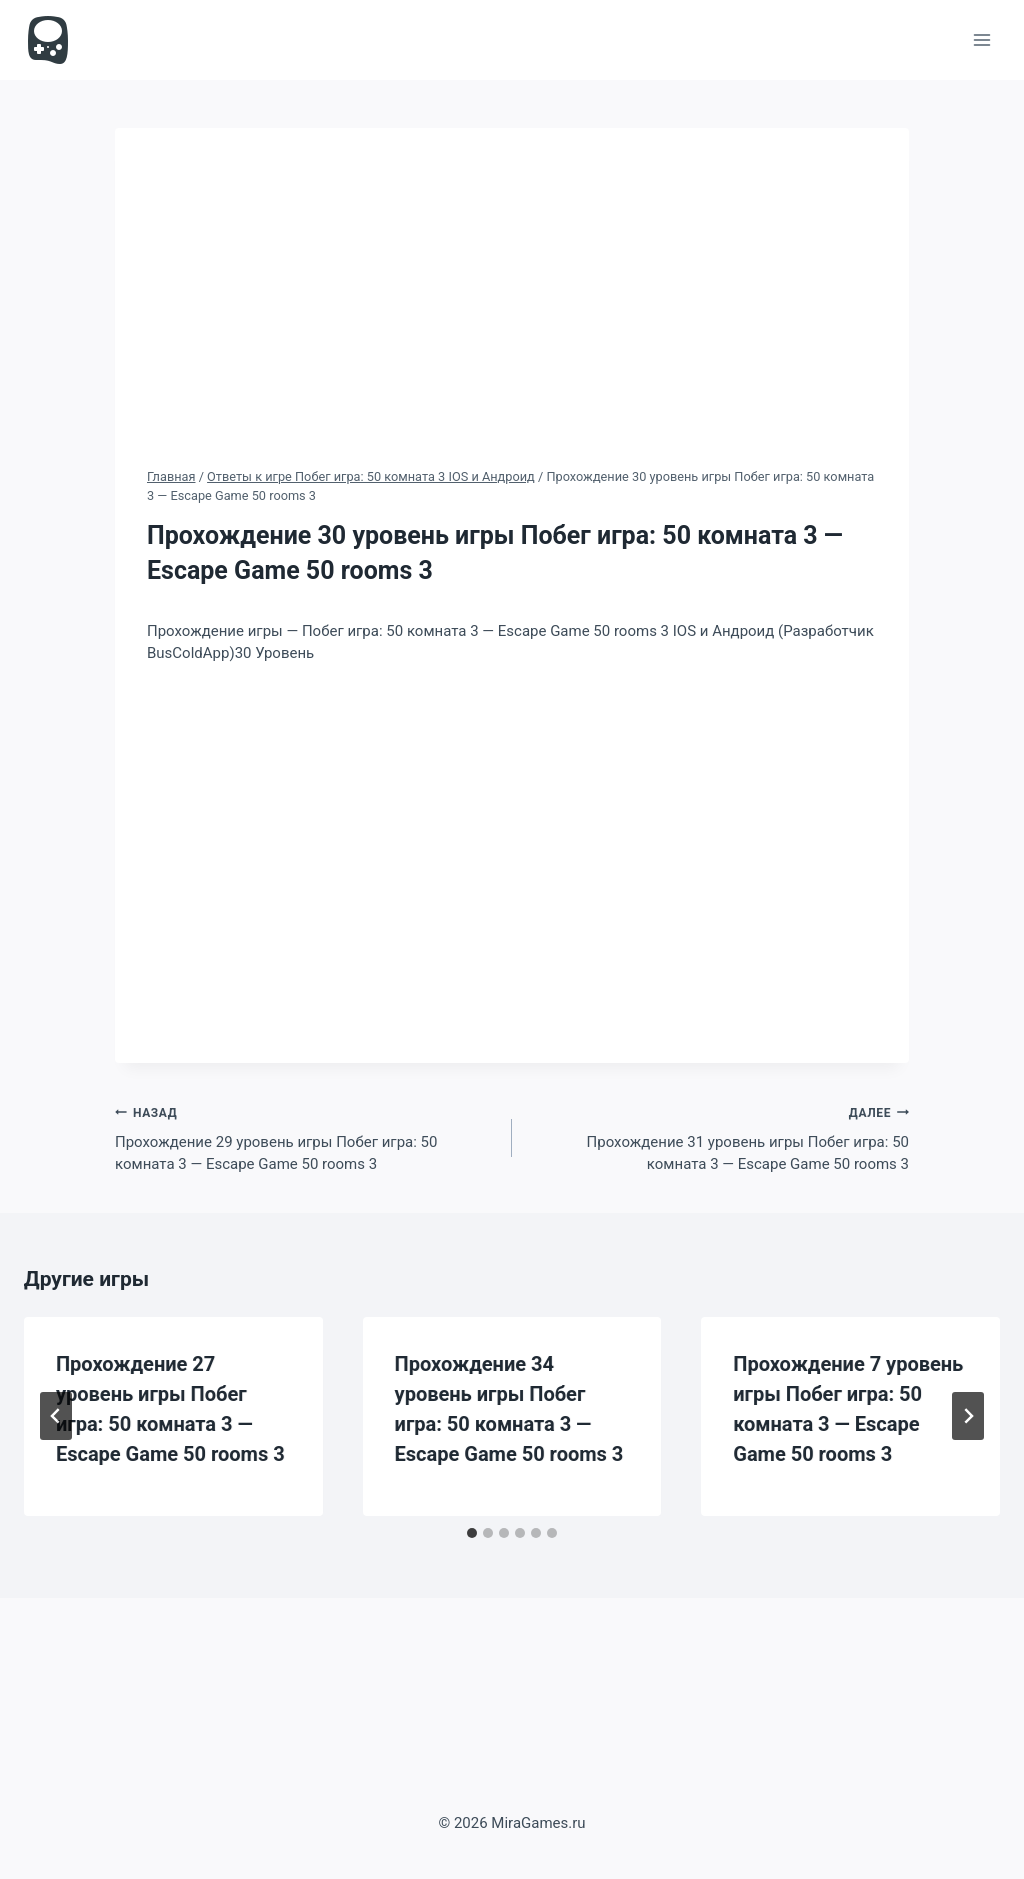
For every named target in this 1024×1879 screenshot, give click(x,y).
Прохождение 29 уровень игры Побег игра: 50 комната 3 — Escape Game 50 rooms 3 (306, 1137)
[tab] (472, 1533)
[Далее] (968, 1416)
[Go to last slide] (56, 1416)
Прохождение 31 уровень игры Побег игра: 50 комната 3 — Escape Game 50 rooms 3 (718, 1137)
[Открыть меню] (981, 39)
